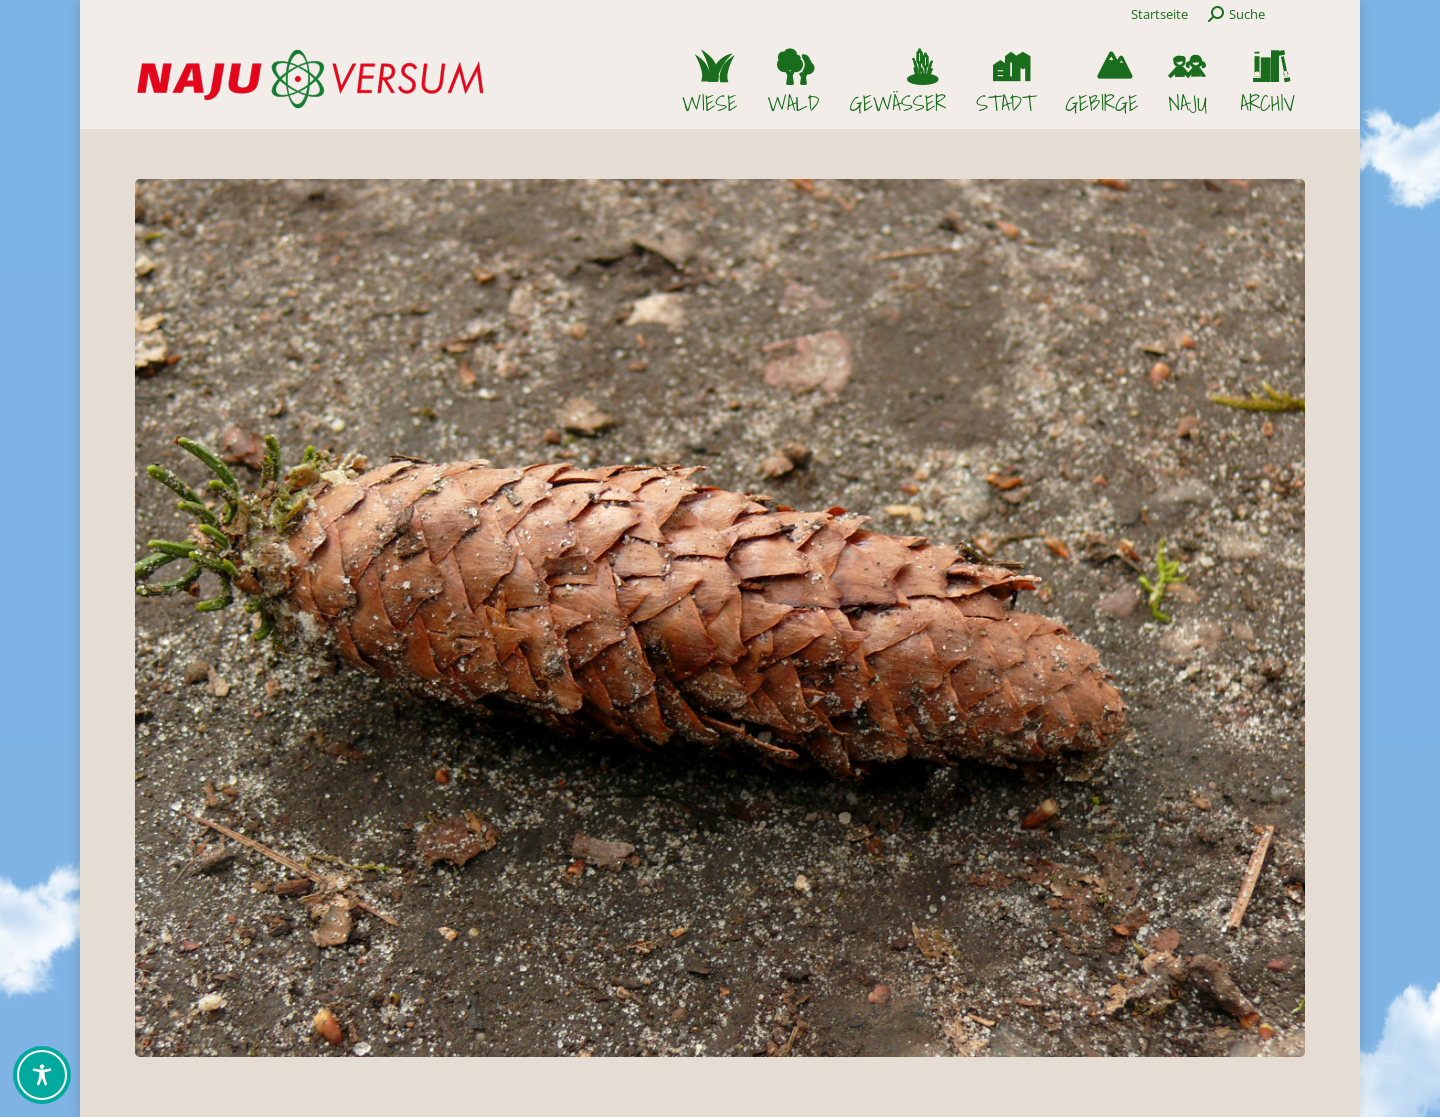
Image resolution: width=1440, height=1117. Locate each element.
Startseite (1159, 14)
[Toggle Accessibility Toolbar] (42, 1075)
